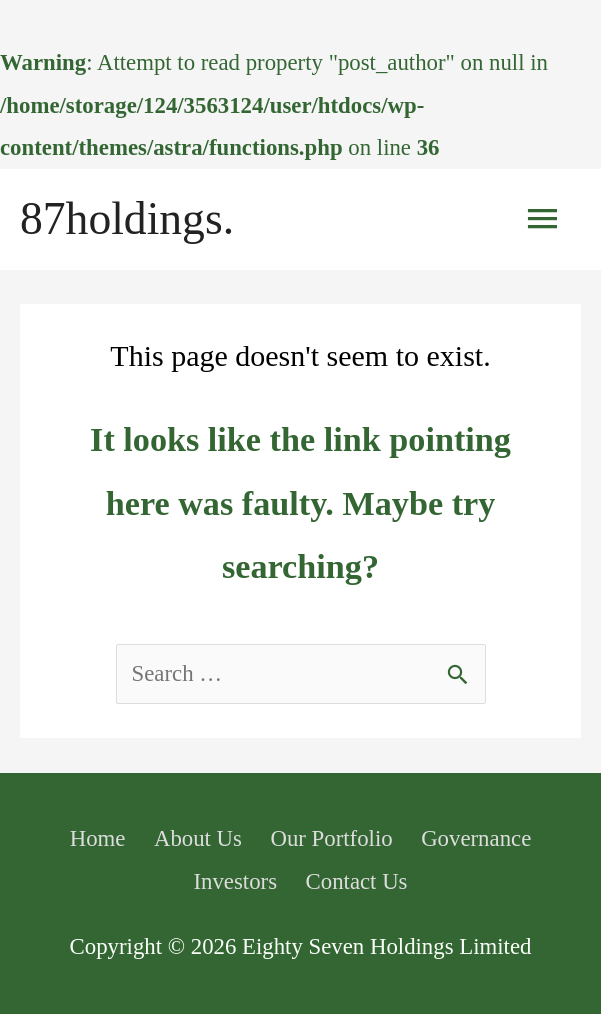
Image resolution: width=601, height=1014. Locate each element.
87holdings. (127, 218)
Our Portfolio (331, 838)
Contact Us (357, 881)
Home (98, 838)
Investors (235, 881)
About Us (198, 838)
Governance (476, 838)
